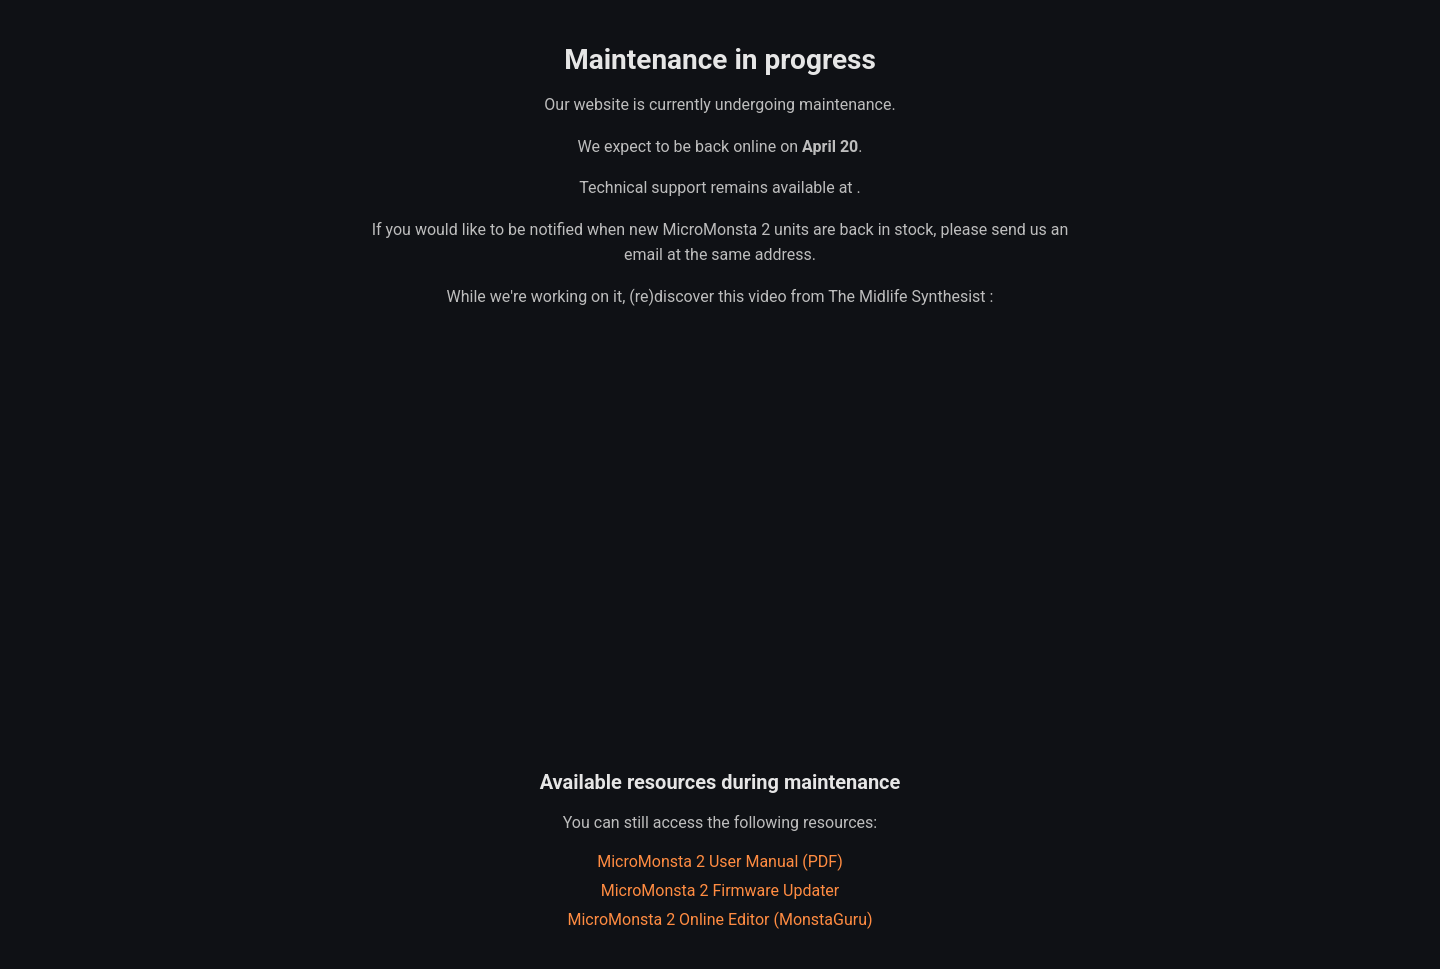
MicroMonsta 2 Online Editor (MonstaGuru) (719, 919)
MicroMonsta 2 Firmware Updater (720, 890)
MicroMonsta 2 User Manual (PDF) (720, 861)
